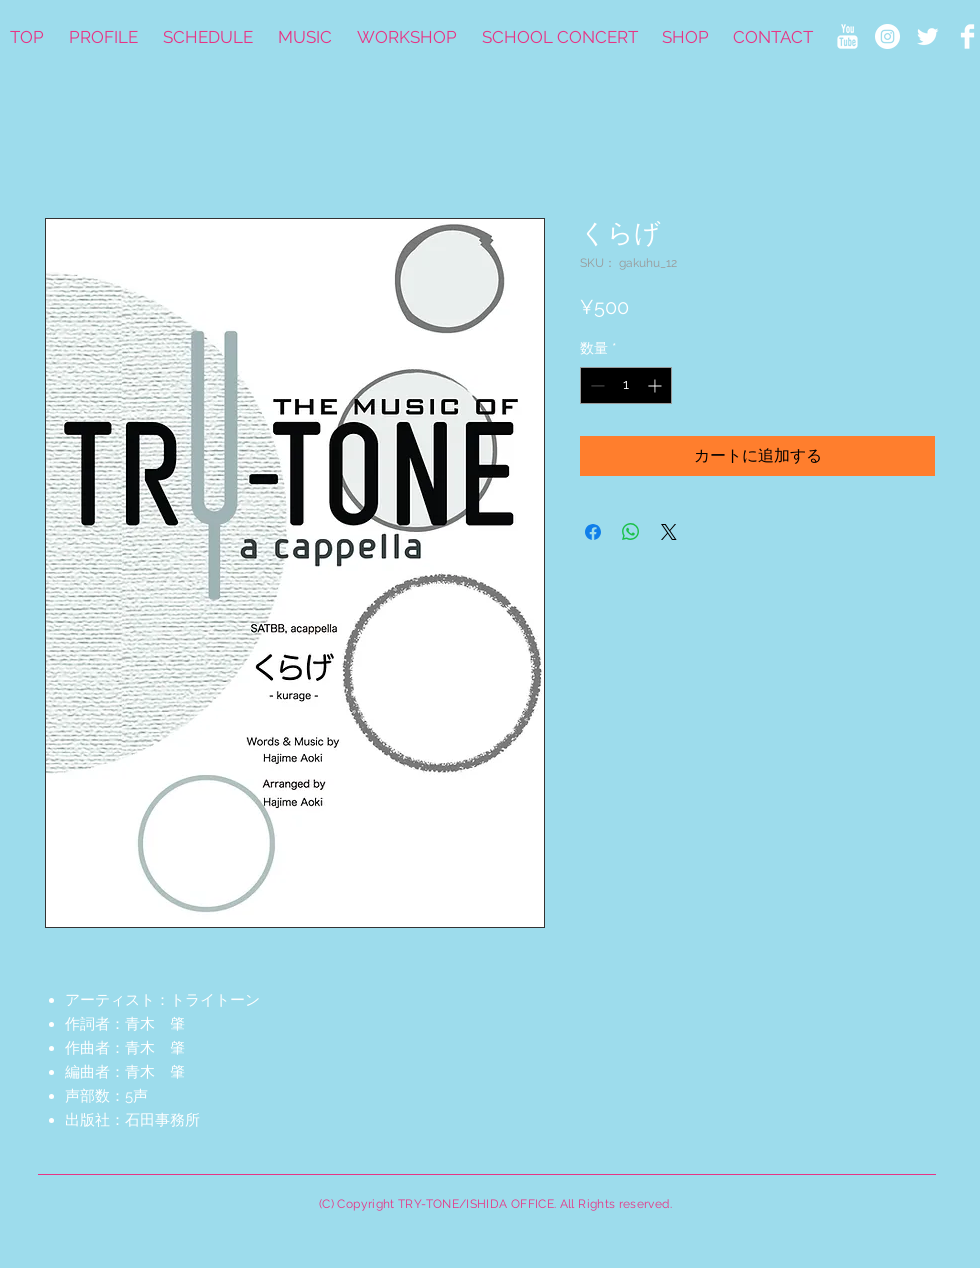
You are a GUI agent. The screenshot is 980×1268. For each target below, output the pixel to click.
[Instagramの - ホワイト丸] (887, 36)
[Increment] (656, 385)
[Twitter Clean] (927, 36)
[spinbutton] (626, 385)
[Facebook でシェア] (593, 532)
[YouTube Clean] (847, 36)
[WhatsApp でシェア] (631, 532)
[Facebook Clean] (967, 36)
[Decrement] (595, 385)
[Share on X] (669, 532)
